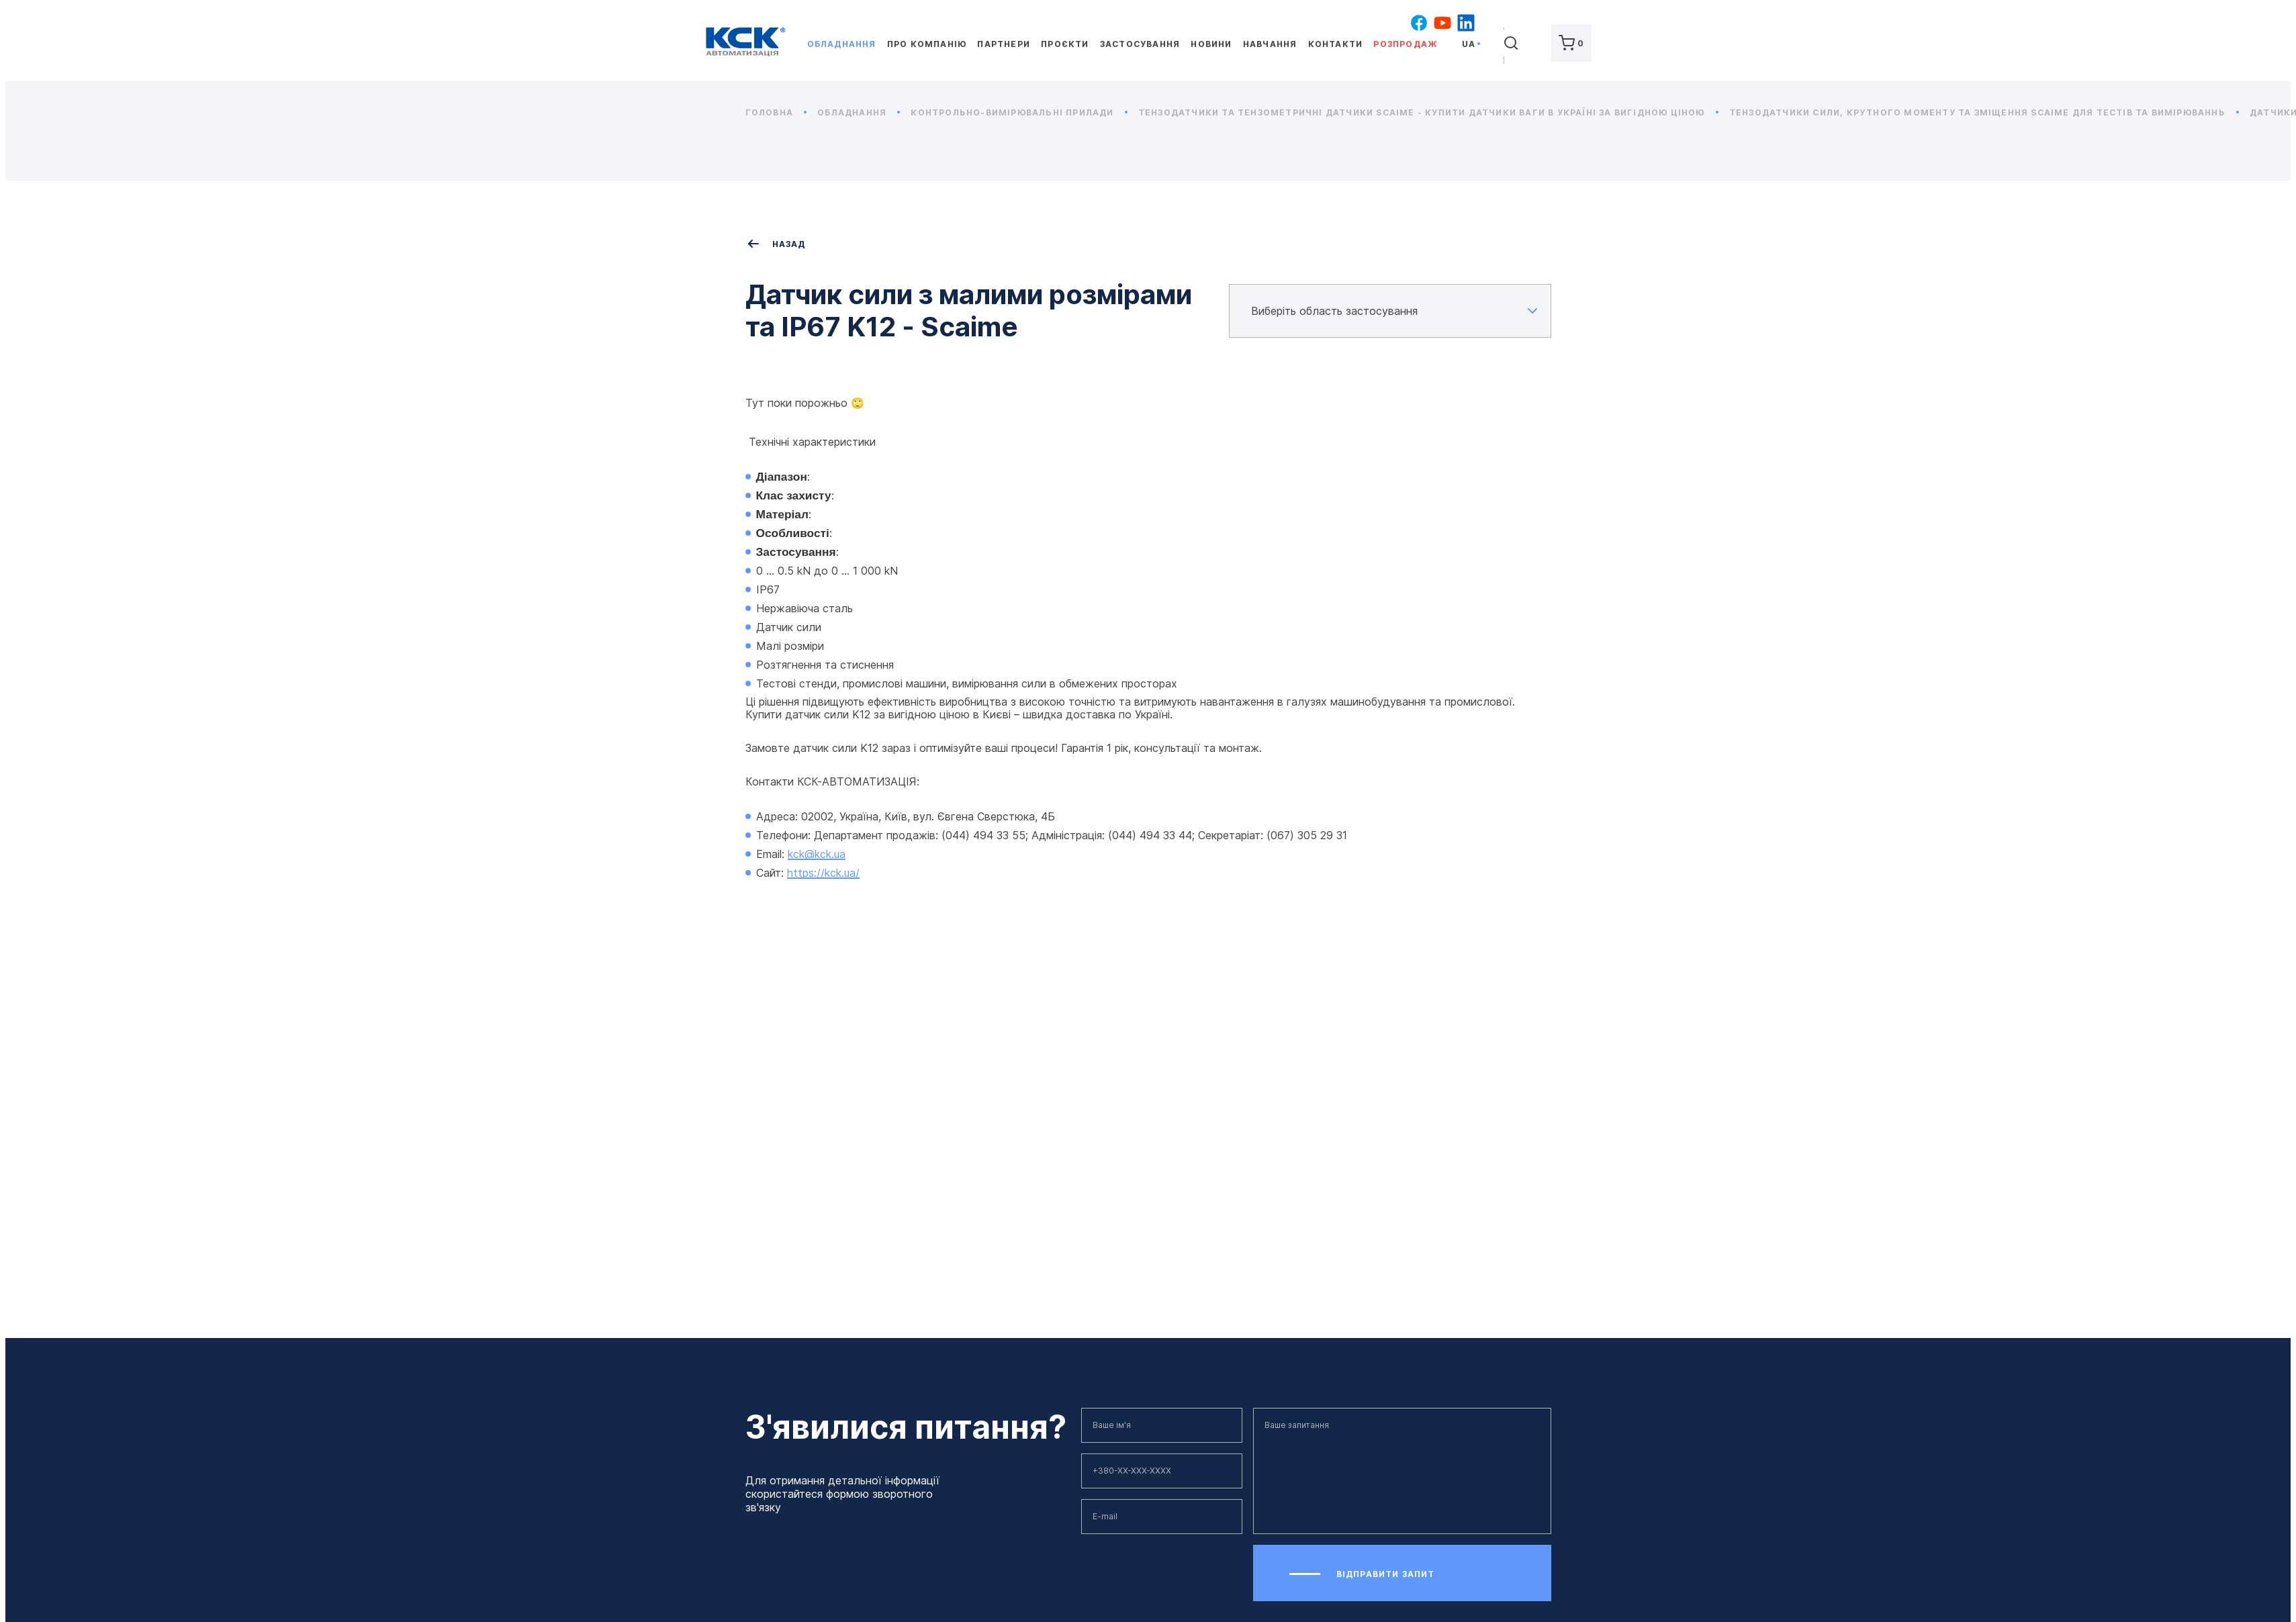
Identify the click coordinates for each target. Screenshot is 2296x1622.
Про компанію (926, 44)
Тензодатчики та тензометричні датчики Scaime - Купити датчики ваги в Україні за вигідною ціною (1428, 112)
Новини (1211, 44)
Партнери (1003, 44)
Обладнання (841, 44)
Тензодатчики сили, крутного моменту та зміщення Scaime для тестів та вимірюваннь (1984, 112)
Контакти (1335, 44)
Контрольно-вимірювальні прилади (1019, 112)
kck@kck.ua (816, 854)
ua (1468, 44)
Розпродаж (1405, 44)
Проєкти (1065, 44)
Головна (776, 112)
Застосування (1140, 44)
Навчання (1270, 44)
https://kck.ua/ (823, 873)
